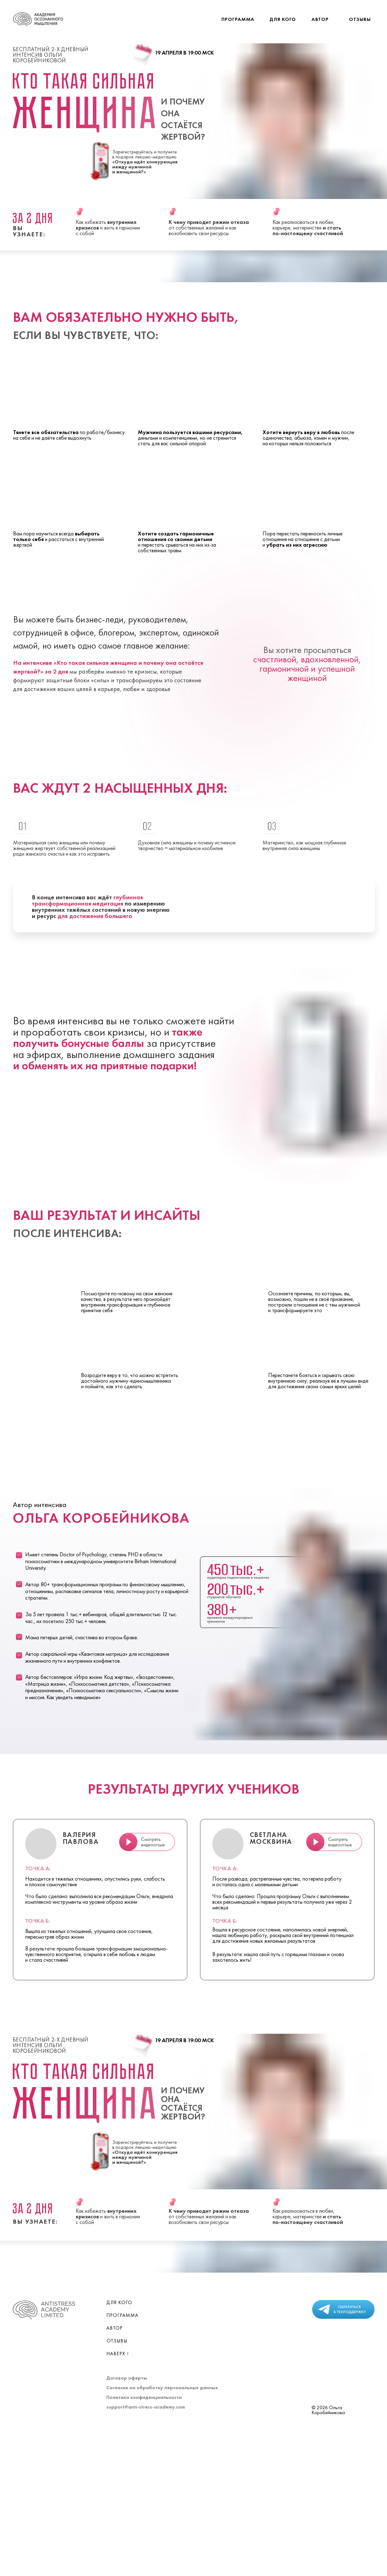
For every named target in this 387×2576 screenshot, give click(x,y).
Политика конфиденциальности (144, 2397)
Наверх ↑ (117, 2353)
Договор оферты (126, 2378)
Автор (320, 19)
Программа (237, 19)
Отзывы (360, 19)
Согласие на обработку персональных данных (162, 2387)
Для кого (282, 19)
